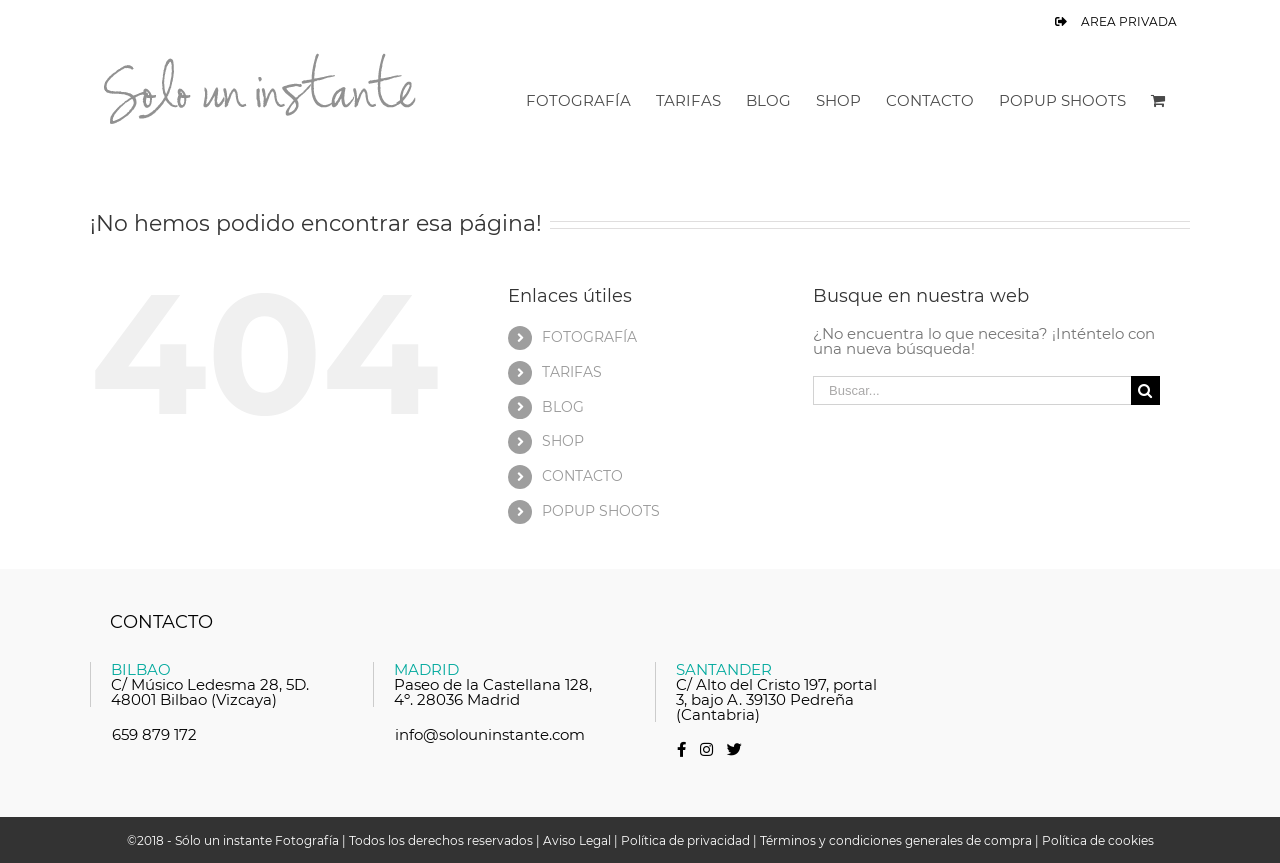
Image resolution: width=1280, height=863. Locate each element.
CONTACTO (582, 476)
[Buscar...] (972, 390)
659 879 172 (154, 734)
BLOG (563, 407)
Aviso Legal (577, 840)
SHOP (563, 441)
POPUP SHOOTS (601, 511)
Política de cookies (1098, 840)
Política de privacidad (685, 840)
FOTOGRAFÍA (589, 337)
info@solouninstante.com (490, 734)
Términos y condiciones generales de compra (896, 840)
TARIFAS (572, 372)
